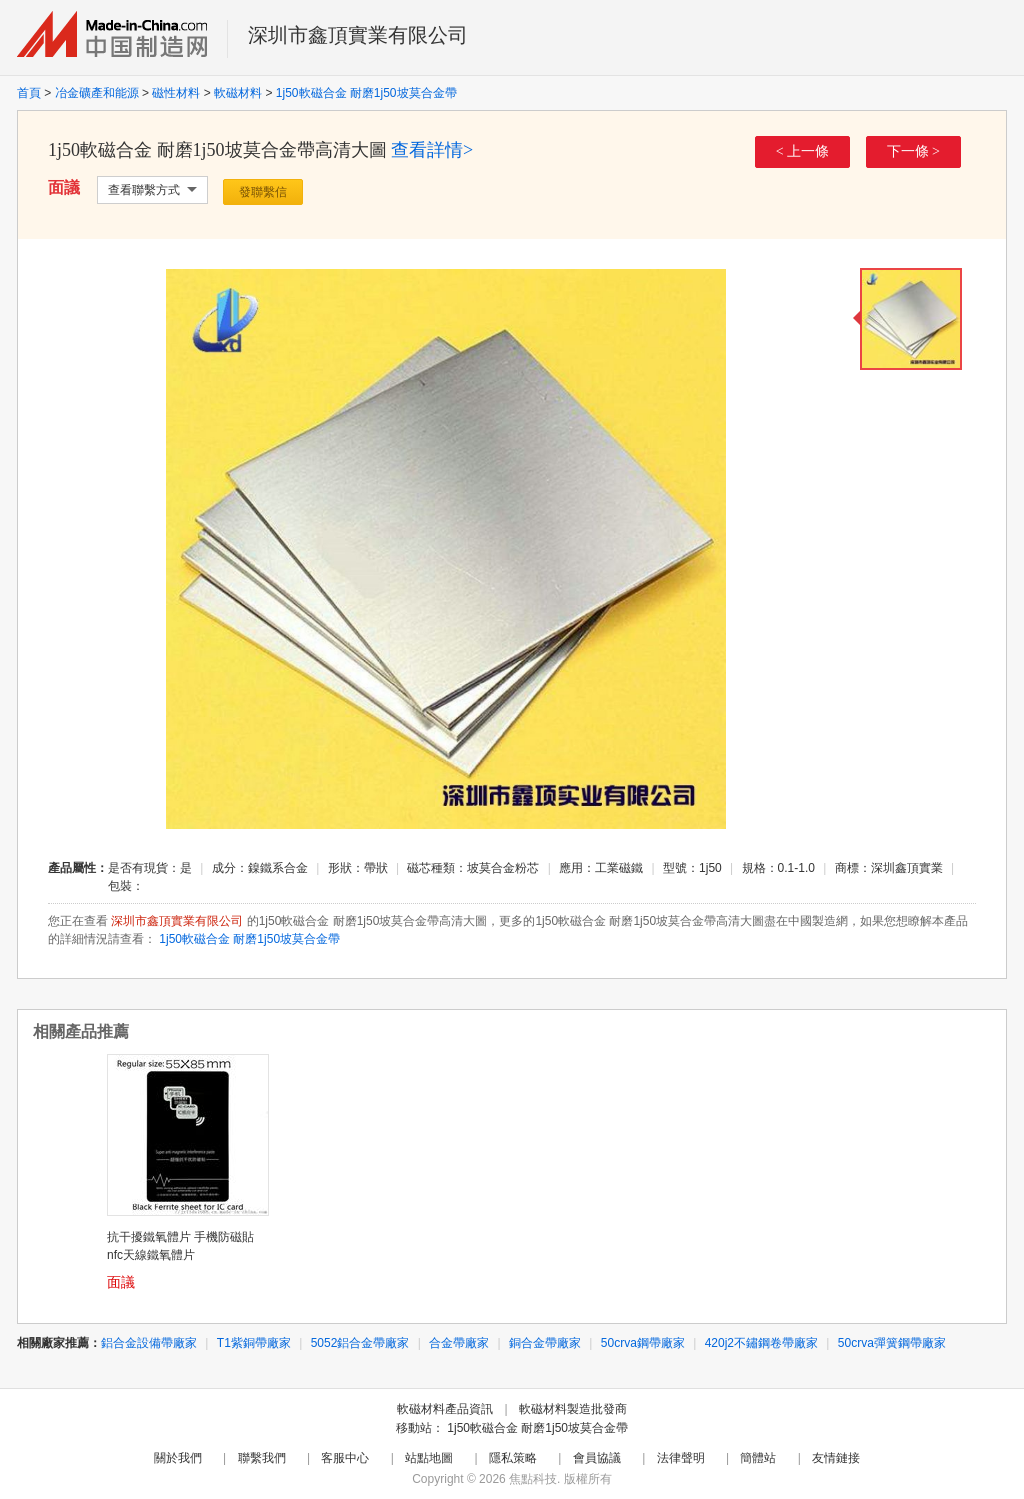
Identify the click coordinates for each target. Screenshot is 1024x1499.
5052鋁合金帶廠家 (360, 1343)
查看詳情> (432, 150)
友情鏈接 (836, 1458)
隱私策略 (513, 1458)
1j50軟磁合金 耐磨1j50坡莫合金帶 (366, 93)
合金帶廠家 (459, 1343)
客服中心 (345, 1458)
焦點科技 (533, 1479)
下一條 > (913, 151)
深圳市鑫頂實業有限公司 (358, 35)
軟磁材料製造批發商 (573, 1409)
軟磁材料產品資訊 (445, 1409)
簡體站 (758, 1458)
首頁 (29, 93)
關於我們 (178, 1458)
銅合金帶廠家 (545, 1343)
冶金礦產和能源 (97, 93)
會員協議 (597, 1458)
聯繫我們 (262, 1458)
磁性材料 (176, 93)
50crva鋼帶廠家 (643, 1343)
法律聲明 (681, 1458)
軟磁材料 (238, 93)
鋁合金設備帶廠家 (149, 1343)
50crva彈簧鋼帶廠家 (892, 1343)
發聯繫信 (263, 192)
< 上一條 (802, 151)
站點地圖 (429, 1458)
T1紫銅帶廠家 (254, 1343)
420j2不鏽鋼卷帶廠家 (761, 1343)
